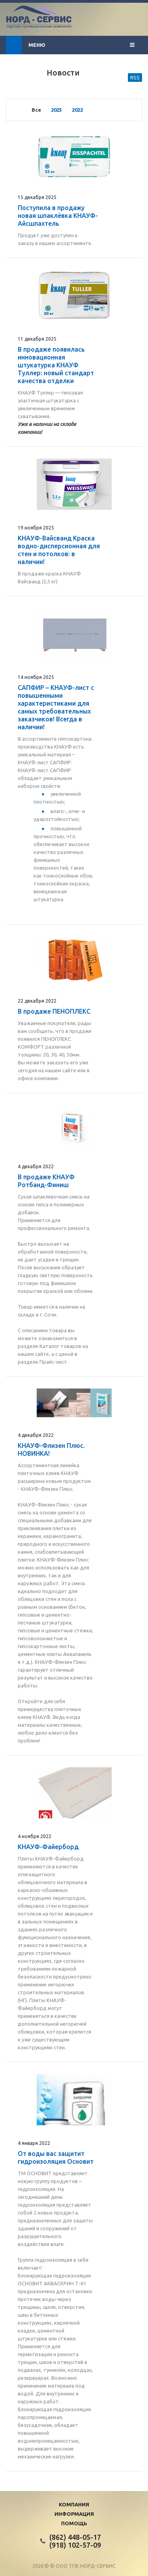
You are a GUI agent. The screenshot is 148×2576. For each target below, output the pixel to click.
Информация (74, 2514)
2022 (77, 109)
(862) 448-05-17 (75, 2537)
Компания (74, 2504)
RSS (135, 77)
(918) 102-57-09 (75, 2545)
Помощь (74, 2523)
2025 (56, 109)
